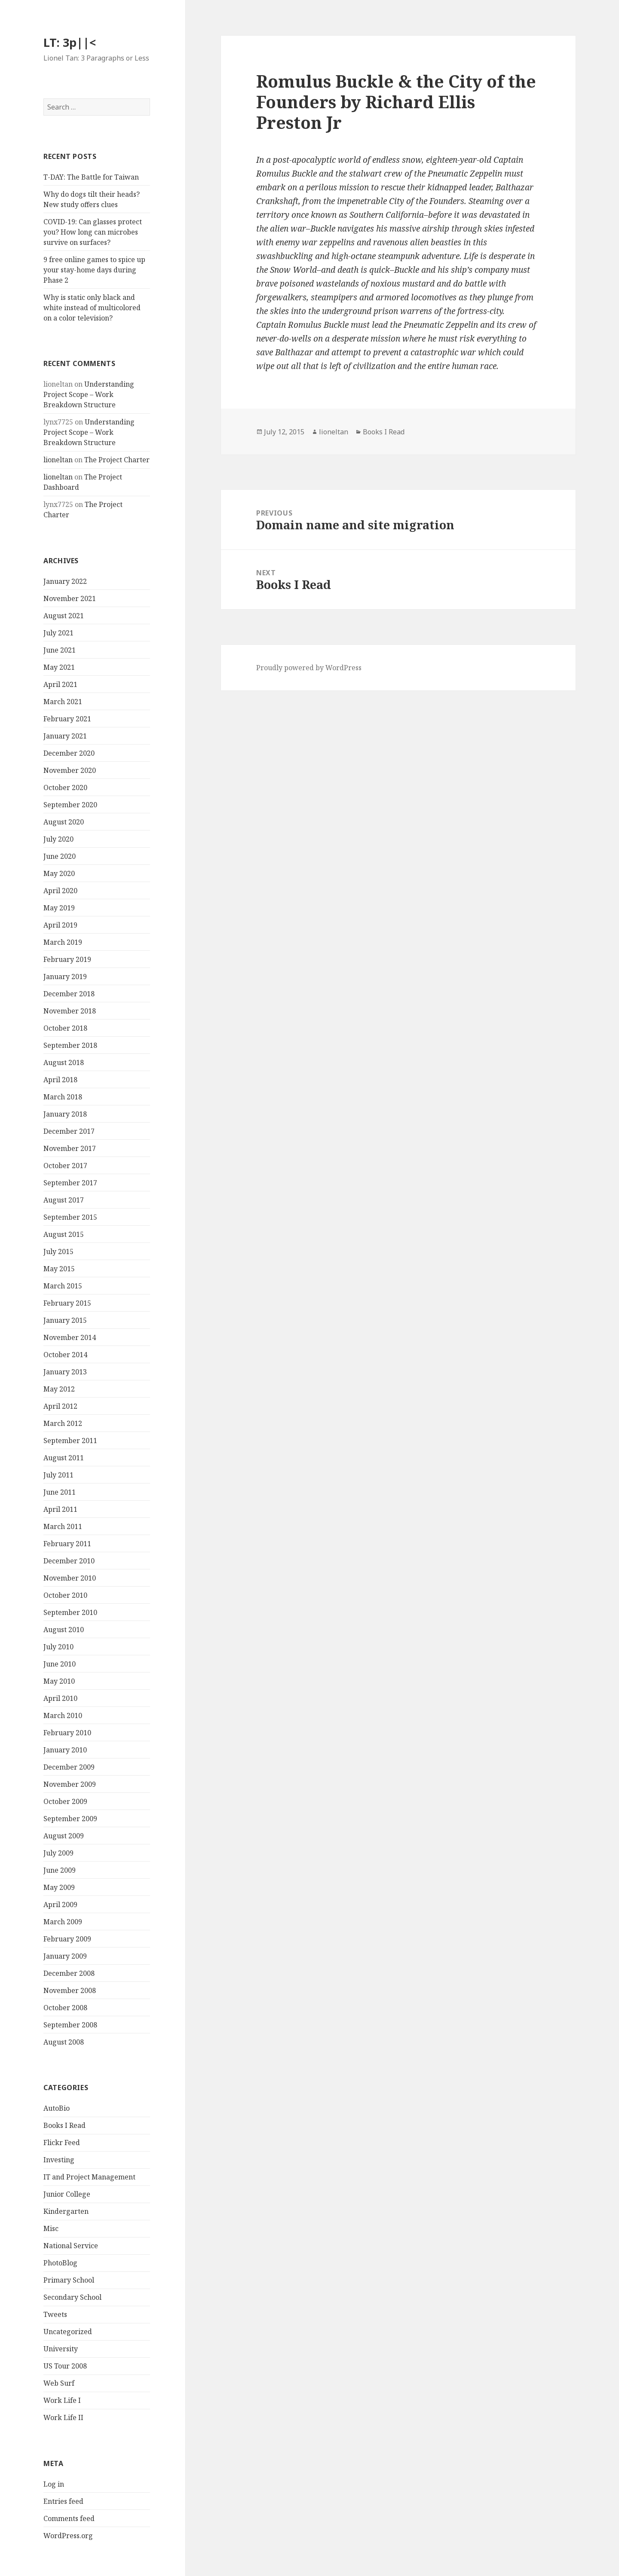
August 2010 (63, 1629)
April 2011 (60, 1509)
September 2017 (70, 1182)
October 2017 (65, 1165)
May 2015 (59, 1268)
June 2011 (59, 1492)
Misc (50, 2228)
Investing (58, 2159)
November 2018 (69, 1011)
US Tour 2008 (65, 2366)
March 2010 (62, 1715)
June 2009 (59, 1870)
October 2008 (65, 2007)
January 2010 (65, 1750)
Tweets (55, 2314)
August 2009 (63, 1835)
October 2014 (65, 1354)
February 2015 (67, 1303)
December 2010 (69, 1561)
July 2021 (58, 633)
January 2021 (65, 736)
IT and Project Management (89, 2177)
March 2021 (62, 701)
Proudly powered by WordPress (309, 667)
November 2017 (69, 1148)
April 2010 (60, 1698)
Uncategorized (67, 2331)
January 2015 (65, 1320)
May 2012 (59, 1389)
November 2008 (69, 1990)
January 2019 (65, 976)
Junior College (66, 2194)
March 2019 (62, 942)
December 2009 (69, 1767)
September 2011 (70, 1440)
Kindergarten (66, 2211)
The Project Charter (117, 459)
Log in (53, 2484)
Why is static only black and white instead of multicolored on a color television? (92, 308)
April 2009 (60, 1904)
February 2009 (67, 1939)
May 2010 (59, 1681)
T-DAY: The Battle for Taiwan (91, 177)
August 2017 (63, 1200)
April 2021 (60, 684)
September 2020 (70, 804)
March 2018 (62, 1097)
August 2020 (63, 822)
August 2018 (63, 1062)
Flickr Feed (61, 2142)
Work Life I (62, 2400)
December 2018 (69, 993)
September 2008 (70, 2025)
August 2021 (63, 615)
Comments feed (69, 2518)
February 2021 (67, 718)
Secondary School (72, 2297)
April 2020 (60, 890)
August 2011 (63, 1457)
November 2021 (69, 598)
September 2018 (70, 1045)
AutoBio (56, 2108)
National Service (70, 2245)
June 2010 (59, 1664)
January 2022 (65, 581)
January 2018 (65, 1114)
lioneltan (58, 459)
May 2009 (59, 1887)
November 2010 (69, 1578)
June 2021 (59, 650)
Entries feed (63, 2501)
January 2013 (65, 1372)
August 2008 (63, 2042)
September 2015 (70, 1217)
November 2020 (69, 770)
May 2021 (59, 667)
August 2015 (63, 1234)
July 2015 (58, 1251)
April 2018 (60, 1079)
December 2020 (69, 753)
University (60, 2348)
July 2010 (58, 1646)
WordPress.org (68, 2535)
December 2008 (69, 1973)
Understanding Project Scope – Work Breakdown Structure (88, 394)
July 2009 (58, 1853)
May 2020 (59, 873)
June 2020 (59, 856)
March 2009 (62, 1921)
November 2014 (69, 1337)
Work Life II (63, 2417)
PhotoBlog (60, 2263)
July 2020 (58, 839)
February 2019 (67, 959)
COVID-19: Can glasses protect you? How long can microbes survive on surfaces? (92, 232)
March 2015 (62, 1286)
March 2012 (62, 1423)
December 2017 (69, 1131)
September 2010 (70, 1612)
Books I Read (64, 2125)
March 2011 (62, 1526)
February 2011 (67, 1543)
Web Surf (58, 2383)
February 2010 (67, 1732)
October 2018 (65, 1028)
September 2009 (70, 1818)
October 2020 (65, 787)
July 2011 (58, 1475)
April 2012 (60, 1406)
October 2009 (65, 1801)
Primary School (68, 2280)
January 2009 (65, 1956)
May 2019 (59, 908)
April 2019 (60, 925)
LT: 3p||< (69, 42)
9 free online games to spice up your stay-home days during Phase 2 (94, 270)
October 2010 (65, 1595)
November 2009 (69, 1784)
